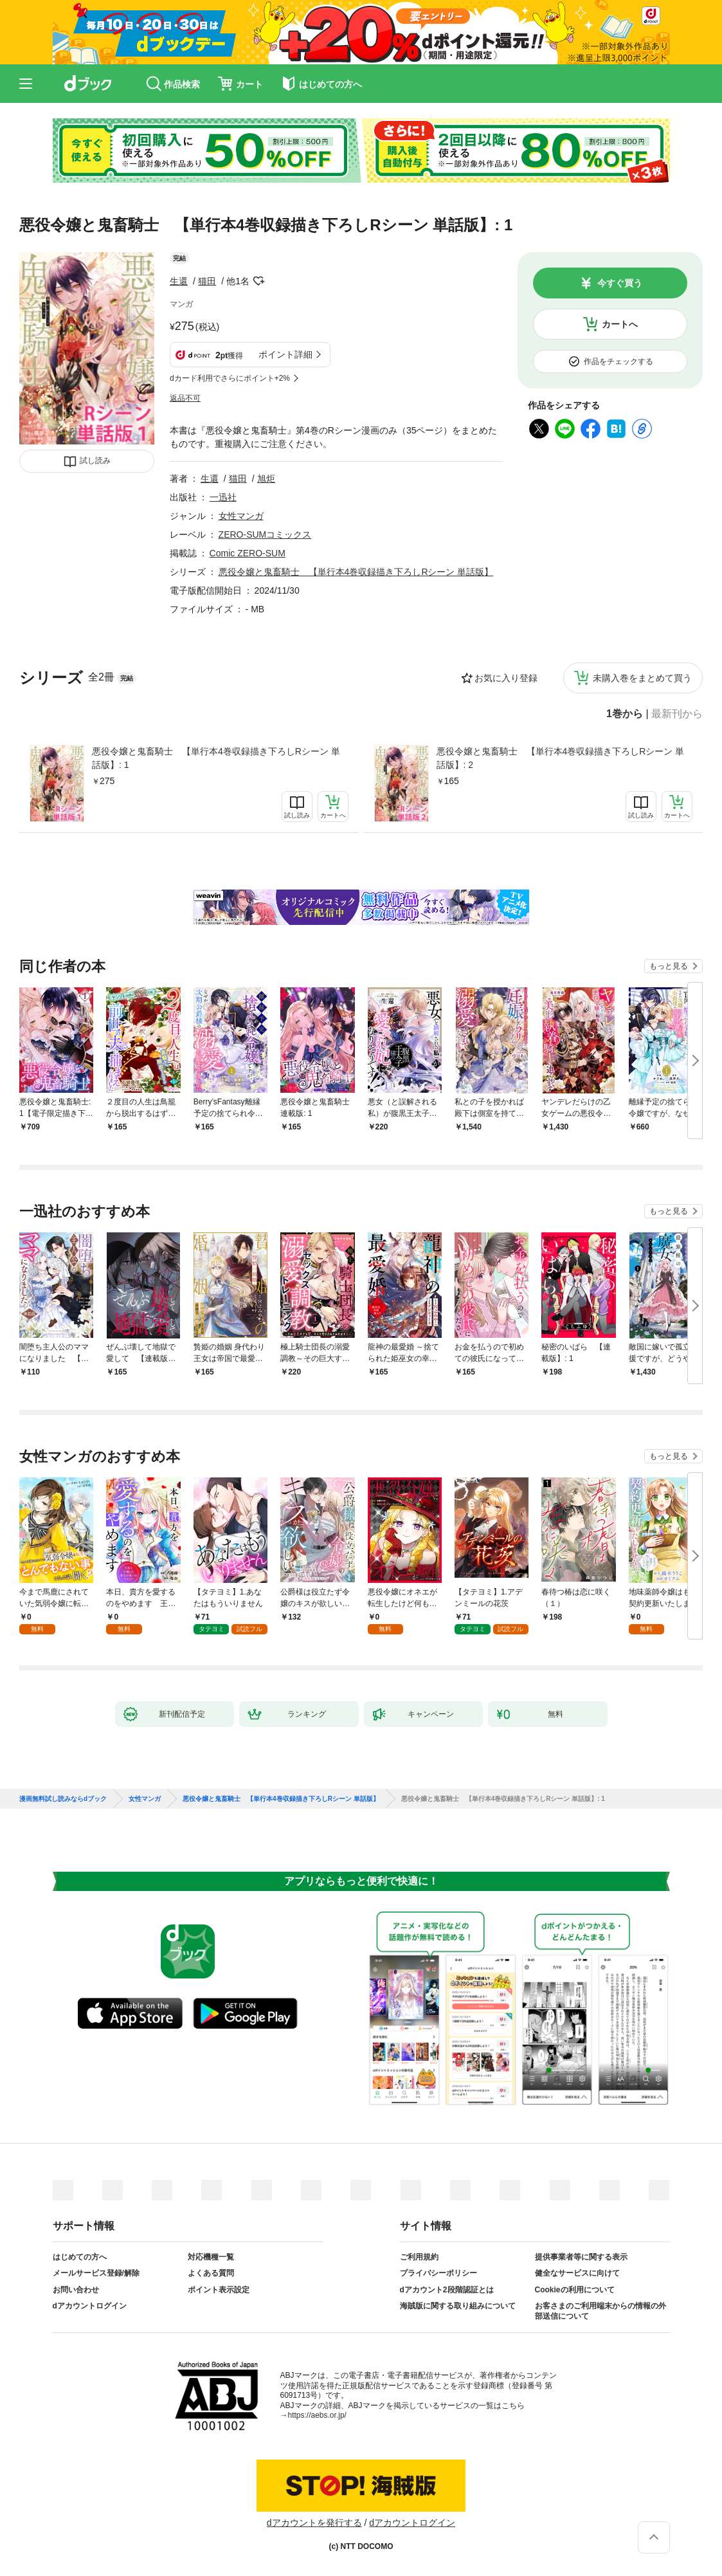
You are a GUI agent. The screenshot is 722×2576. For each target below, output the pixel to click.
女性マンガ (241, 516)
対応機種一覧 (211, 2256)
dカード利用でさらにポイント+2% (230, 378)
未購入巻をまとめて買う (642, 678)
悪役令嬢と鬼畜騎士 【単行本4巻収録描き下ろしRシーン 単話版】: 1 (216, 758)
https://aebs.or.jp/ (317, 2415)
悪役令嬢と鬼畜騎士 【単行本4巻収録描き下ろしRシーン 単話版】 (356, 572)
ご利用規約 (419, 2256)
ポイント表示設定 (218, 2289)
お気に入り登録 (505, 678)
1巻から (624, 714)
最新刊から (677, 714)
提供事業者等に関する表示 (581, 2256)
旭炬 (266, 478)
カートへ (620, 324)
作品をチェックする (618, 361)
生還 (179, 281)
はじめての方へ (80, 2256)
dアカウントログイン (90, 2305)
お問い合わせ (76, 2289)
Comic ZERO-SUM (247, 553)
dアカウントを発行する (314, 2522)
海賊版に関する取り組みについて (458, 2305)
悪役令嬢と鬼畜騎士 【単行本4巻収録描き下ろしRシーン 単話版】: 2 (561, 758)
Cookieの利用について (575, 2289)
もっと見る (668, 966)
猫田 (207, 281)
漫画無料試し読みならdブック (63, 1799)
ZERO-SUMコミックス (265, 534)
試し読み (95, 460)
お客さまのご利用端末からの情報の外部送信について (600, 2311)
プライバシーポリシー (438, 2273)
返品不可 (185, 398)
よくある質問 (211, 2273)
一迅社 (223, 497)
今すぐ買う (619, 283)
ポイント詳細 (285, 354)
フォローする (258, 281)
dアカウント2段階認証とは (447, 2289)
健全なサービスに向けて (577, 2273)
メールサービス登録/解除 (96, 2273)
